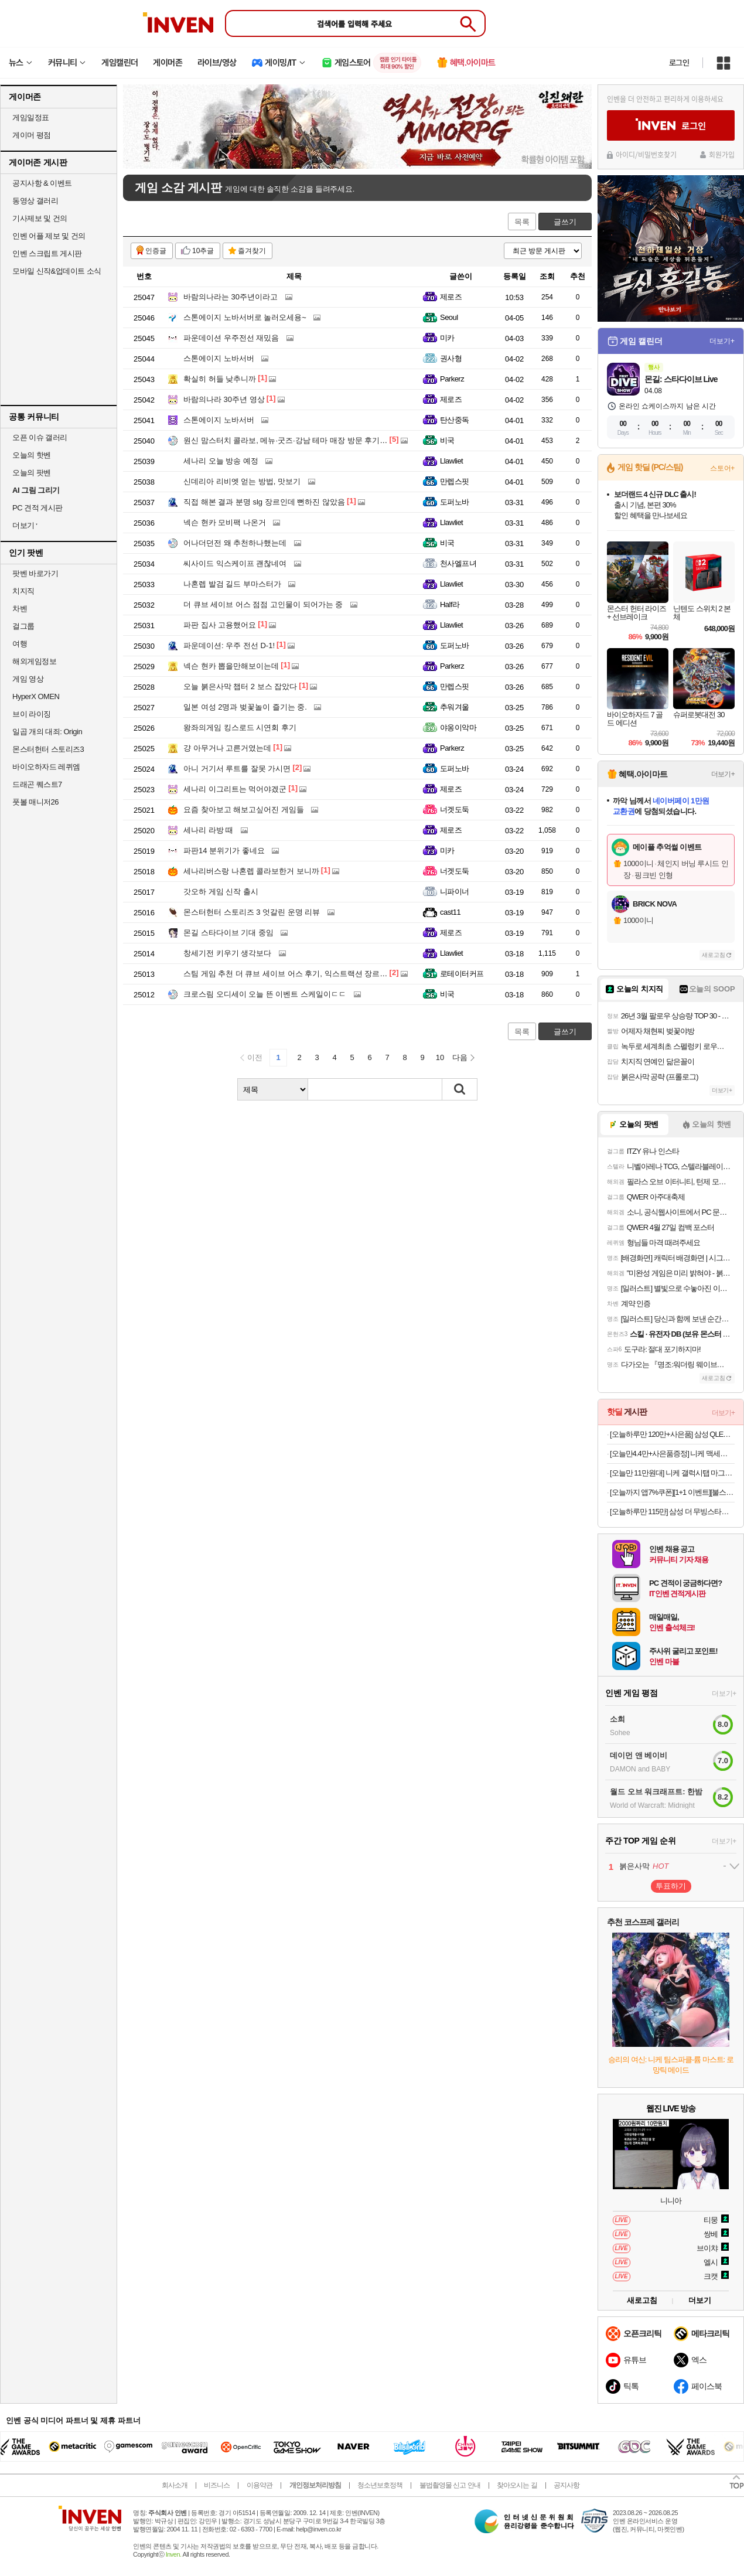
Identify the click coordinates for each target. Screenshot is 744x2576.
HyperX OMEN (35, 696)
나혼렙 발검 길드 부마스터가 (232, 584)
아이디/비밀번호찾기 (646, 154)
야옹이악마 (458, 727)
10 (440, 1057)
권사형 (451, 358)
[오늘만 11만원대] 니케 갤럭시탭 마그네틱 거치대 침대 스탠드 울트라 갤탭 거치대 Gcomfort (672, 1472)
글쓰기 (565, 221)
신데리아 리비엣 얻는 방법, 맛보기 (242, 481)
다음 (459, 1057)
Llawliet (451, 460)
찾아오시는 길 (517, 2485)
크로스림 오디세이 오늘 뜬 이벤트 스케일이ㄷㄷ (264, 994)
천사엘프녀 (458, 563)
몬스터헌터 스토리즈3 (48, 749)
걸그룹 (23, 626)
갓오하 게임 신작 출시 (220, 891)
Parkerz (452, 378)
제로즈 (451, 296)
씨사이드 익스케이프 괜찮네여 (234, 563)
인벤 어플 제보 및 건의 (49, 236)
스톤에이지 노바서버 (218, 358)
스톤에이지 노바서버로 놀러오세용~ (244, 317)
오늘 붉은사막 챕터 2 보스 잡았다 (240, 686)
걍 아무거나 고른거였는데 (227, 748)
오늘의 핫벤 (31, 455)
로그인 (679, 62)
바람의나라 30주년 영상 (224, 399)
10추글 (203, 251)
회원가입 (722, 154)
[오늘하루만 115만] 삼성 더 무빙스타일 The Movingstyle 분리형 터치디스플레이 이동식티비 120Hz (672, 1511)
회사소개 (174, 2485)
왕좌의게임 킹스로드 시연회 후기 (239, 727)
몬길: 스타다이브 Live (680, 379)
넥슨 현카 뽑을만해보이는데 (231, 666)
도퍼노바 (454, 502)
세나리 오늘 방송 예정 (220, 460)
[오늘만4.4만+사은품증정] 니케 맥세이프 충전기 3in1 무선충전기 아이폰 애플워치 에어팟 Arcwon (672, 1453)
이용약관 (259, 2485)
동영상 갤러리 (35, 201)
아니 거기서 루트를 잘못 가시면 (237, 768)
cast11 (450, 912)
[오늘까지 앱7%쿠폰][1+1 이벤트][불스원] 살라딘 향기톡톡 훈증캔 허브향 (672, 1492)
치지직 (23, 591)
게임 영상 (27, 679)
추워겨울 (454, 707)
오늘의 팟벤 (31, 472)
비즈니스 (217, 2485)
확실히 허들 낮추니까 (219, 378)
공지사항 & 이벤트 (42, 183)
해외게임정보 (34, 661)
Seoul (449, 317)
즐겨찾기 (252, 251)
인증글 (155, 251)
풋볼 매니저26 (35, 802)
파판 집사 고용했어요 (219, 625)
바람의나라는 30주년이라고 (230, 296)
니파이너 (454, 891)
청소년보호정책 (379, 2485)
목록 (522, 221)
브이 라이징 (31, 714)
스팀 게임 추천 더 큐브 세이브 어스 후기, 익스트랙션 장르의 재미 (294, 973)
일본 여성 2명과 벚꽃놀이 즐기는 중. (245, 707)
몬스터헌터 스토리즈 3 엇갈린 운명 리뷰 (251, 912)
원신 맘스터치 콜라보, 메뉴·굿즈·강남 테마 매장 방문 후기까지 (289, 440)
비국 (447, 440)
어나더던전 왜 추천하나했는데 (234, 543)
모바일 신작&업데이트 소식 (56, 271)
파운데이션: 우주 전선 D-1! (229, 645)
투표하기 (671, 1886)
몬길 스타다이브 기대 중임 (228, 932)
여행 (19, 644)
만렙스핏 (454, 481)
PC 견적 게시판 (37, 508)
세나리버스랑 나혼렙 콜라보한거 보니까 (251, 871)
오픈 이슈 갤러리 (39, 437)
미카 (447, 337)
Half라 (450, 604)
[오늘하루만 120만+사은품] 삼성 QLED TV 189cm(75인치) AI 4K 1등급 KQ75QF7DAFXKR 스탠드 (672, 1434)
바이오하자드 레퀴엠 (46, 767)
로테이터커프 (462, 973)
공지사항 (566, 2485)
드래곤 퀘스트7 (37, 784)
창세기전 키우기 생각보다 (227, 953)
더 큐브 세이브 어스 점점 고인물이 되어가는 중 (263, 604)
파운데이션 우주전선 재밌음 (231, 337)
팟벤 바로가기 (35, 573)
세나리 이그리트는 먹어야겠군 (234, 789)
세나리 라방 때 (208, 830)
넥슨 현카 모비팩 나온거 (224, 522)
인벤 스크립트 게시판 (47, 253)
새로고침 (713, 955)
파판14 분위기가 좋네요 (224, 850)
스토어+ (722, 468)
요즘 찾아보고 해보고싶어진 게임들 (243, 809)
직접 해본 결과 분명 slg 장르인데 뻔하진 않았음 (264, 502)
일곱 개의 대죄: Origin (47, 731)
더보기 (699, 2300)
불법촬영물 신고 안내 (449, 2485)
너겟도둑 (454, 809)
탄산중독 (454, 419)
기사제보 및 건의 (39, 218)
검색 (459, 1089)
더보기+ (722, 341)
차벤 (19, 608)
